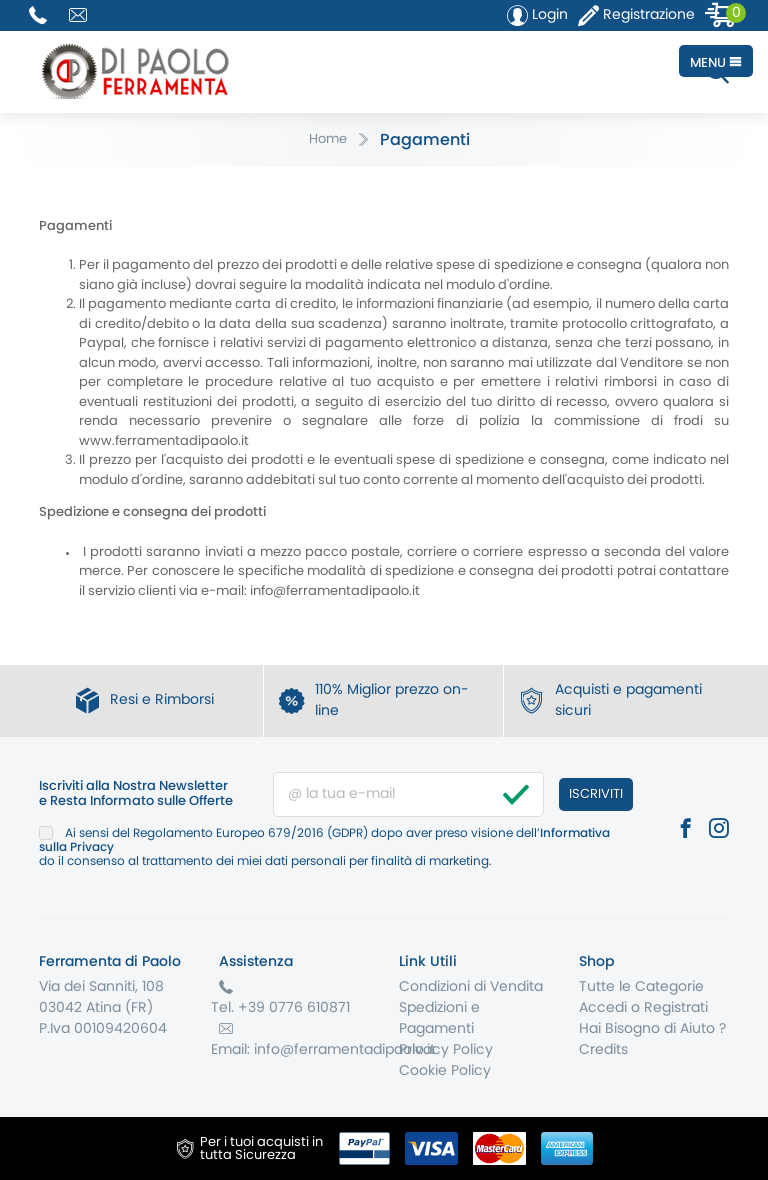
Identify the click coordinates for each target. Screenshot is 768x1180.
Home (328, 139)
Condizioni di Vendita (471, 987)
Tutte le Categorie (641, 987)
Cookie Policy (445, 1071)
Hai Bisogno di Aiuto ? (652, 1029)
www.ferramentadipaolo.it (164, 441)
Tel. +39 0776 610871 (280, 1008)
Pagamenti (425, 140)
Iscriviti (596, 794)
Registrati (676, 1008)
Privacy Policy (446, 1050)
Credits (603, 1050)
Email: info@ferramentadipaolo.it (323, 1050)
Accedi (603, 1008)
